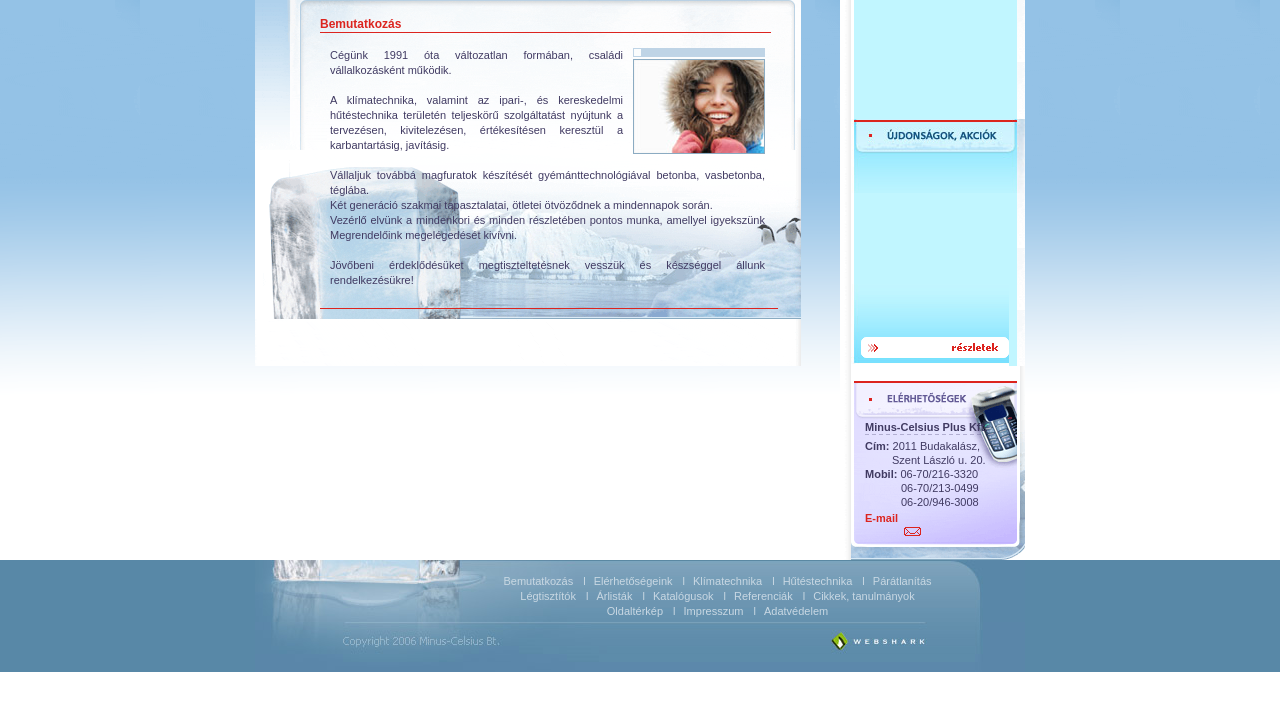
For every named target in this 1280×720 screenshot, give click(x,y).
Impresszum (714, 611)
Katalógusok (683, 596)
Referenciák (763, 596)
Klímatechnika (727, 581)
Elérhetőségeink (633, 581)
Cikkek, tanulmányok (864, 596)
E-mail (881, 518)
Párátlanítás (902, 581)
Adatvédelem (796, 611)
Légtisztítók (548, 596)
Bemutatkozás (538, 581)
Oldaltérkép (635, 611)
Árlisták (614, 596)
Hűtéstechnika (818, 581)
